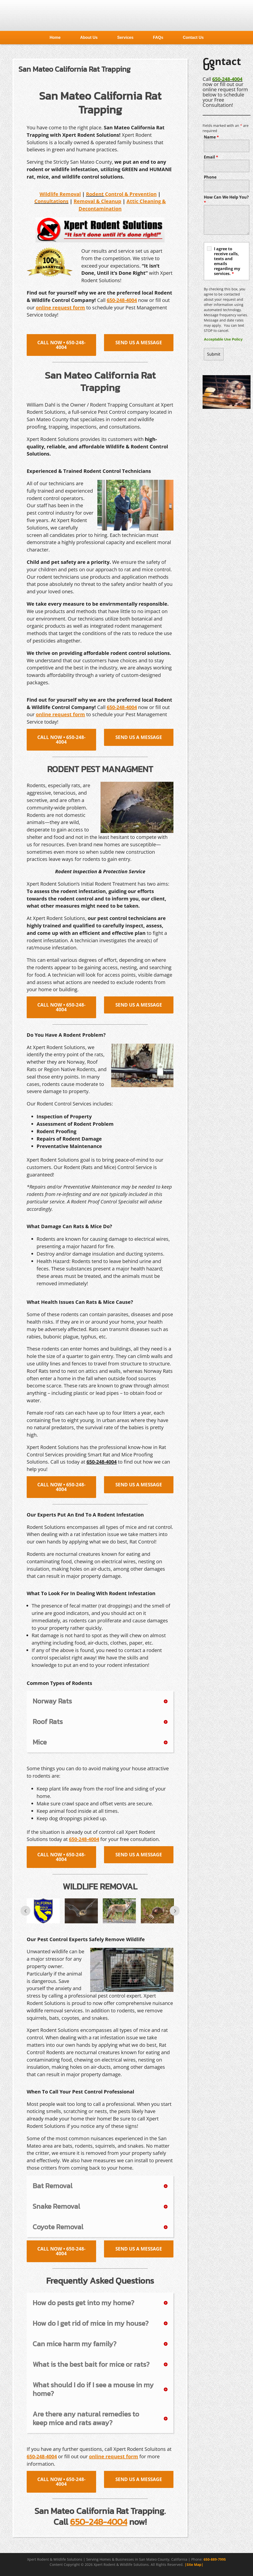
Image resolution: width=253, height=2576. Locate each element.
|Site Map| (194, 2564)
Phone (210, 177)
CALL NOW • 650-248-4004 (61, 344)
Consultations (51, 201)
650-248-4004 (227, 79)
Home (55, 37)
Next (175, 1911)
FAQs (158, 37)
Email (211, 157)
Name (211, 137)
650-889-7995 (215, 2559)
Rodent (95, 194)
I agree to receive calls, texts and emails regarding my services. (227, 261)
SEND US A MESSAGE (138, 342)
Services (125, 37)
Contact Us (193, 37)
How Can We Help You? (226, 199)
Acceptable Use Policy (223, 339)
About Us (89, 37)
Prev (25, 1911)
